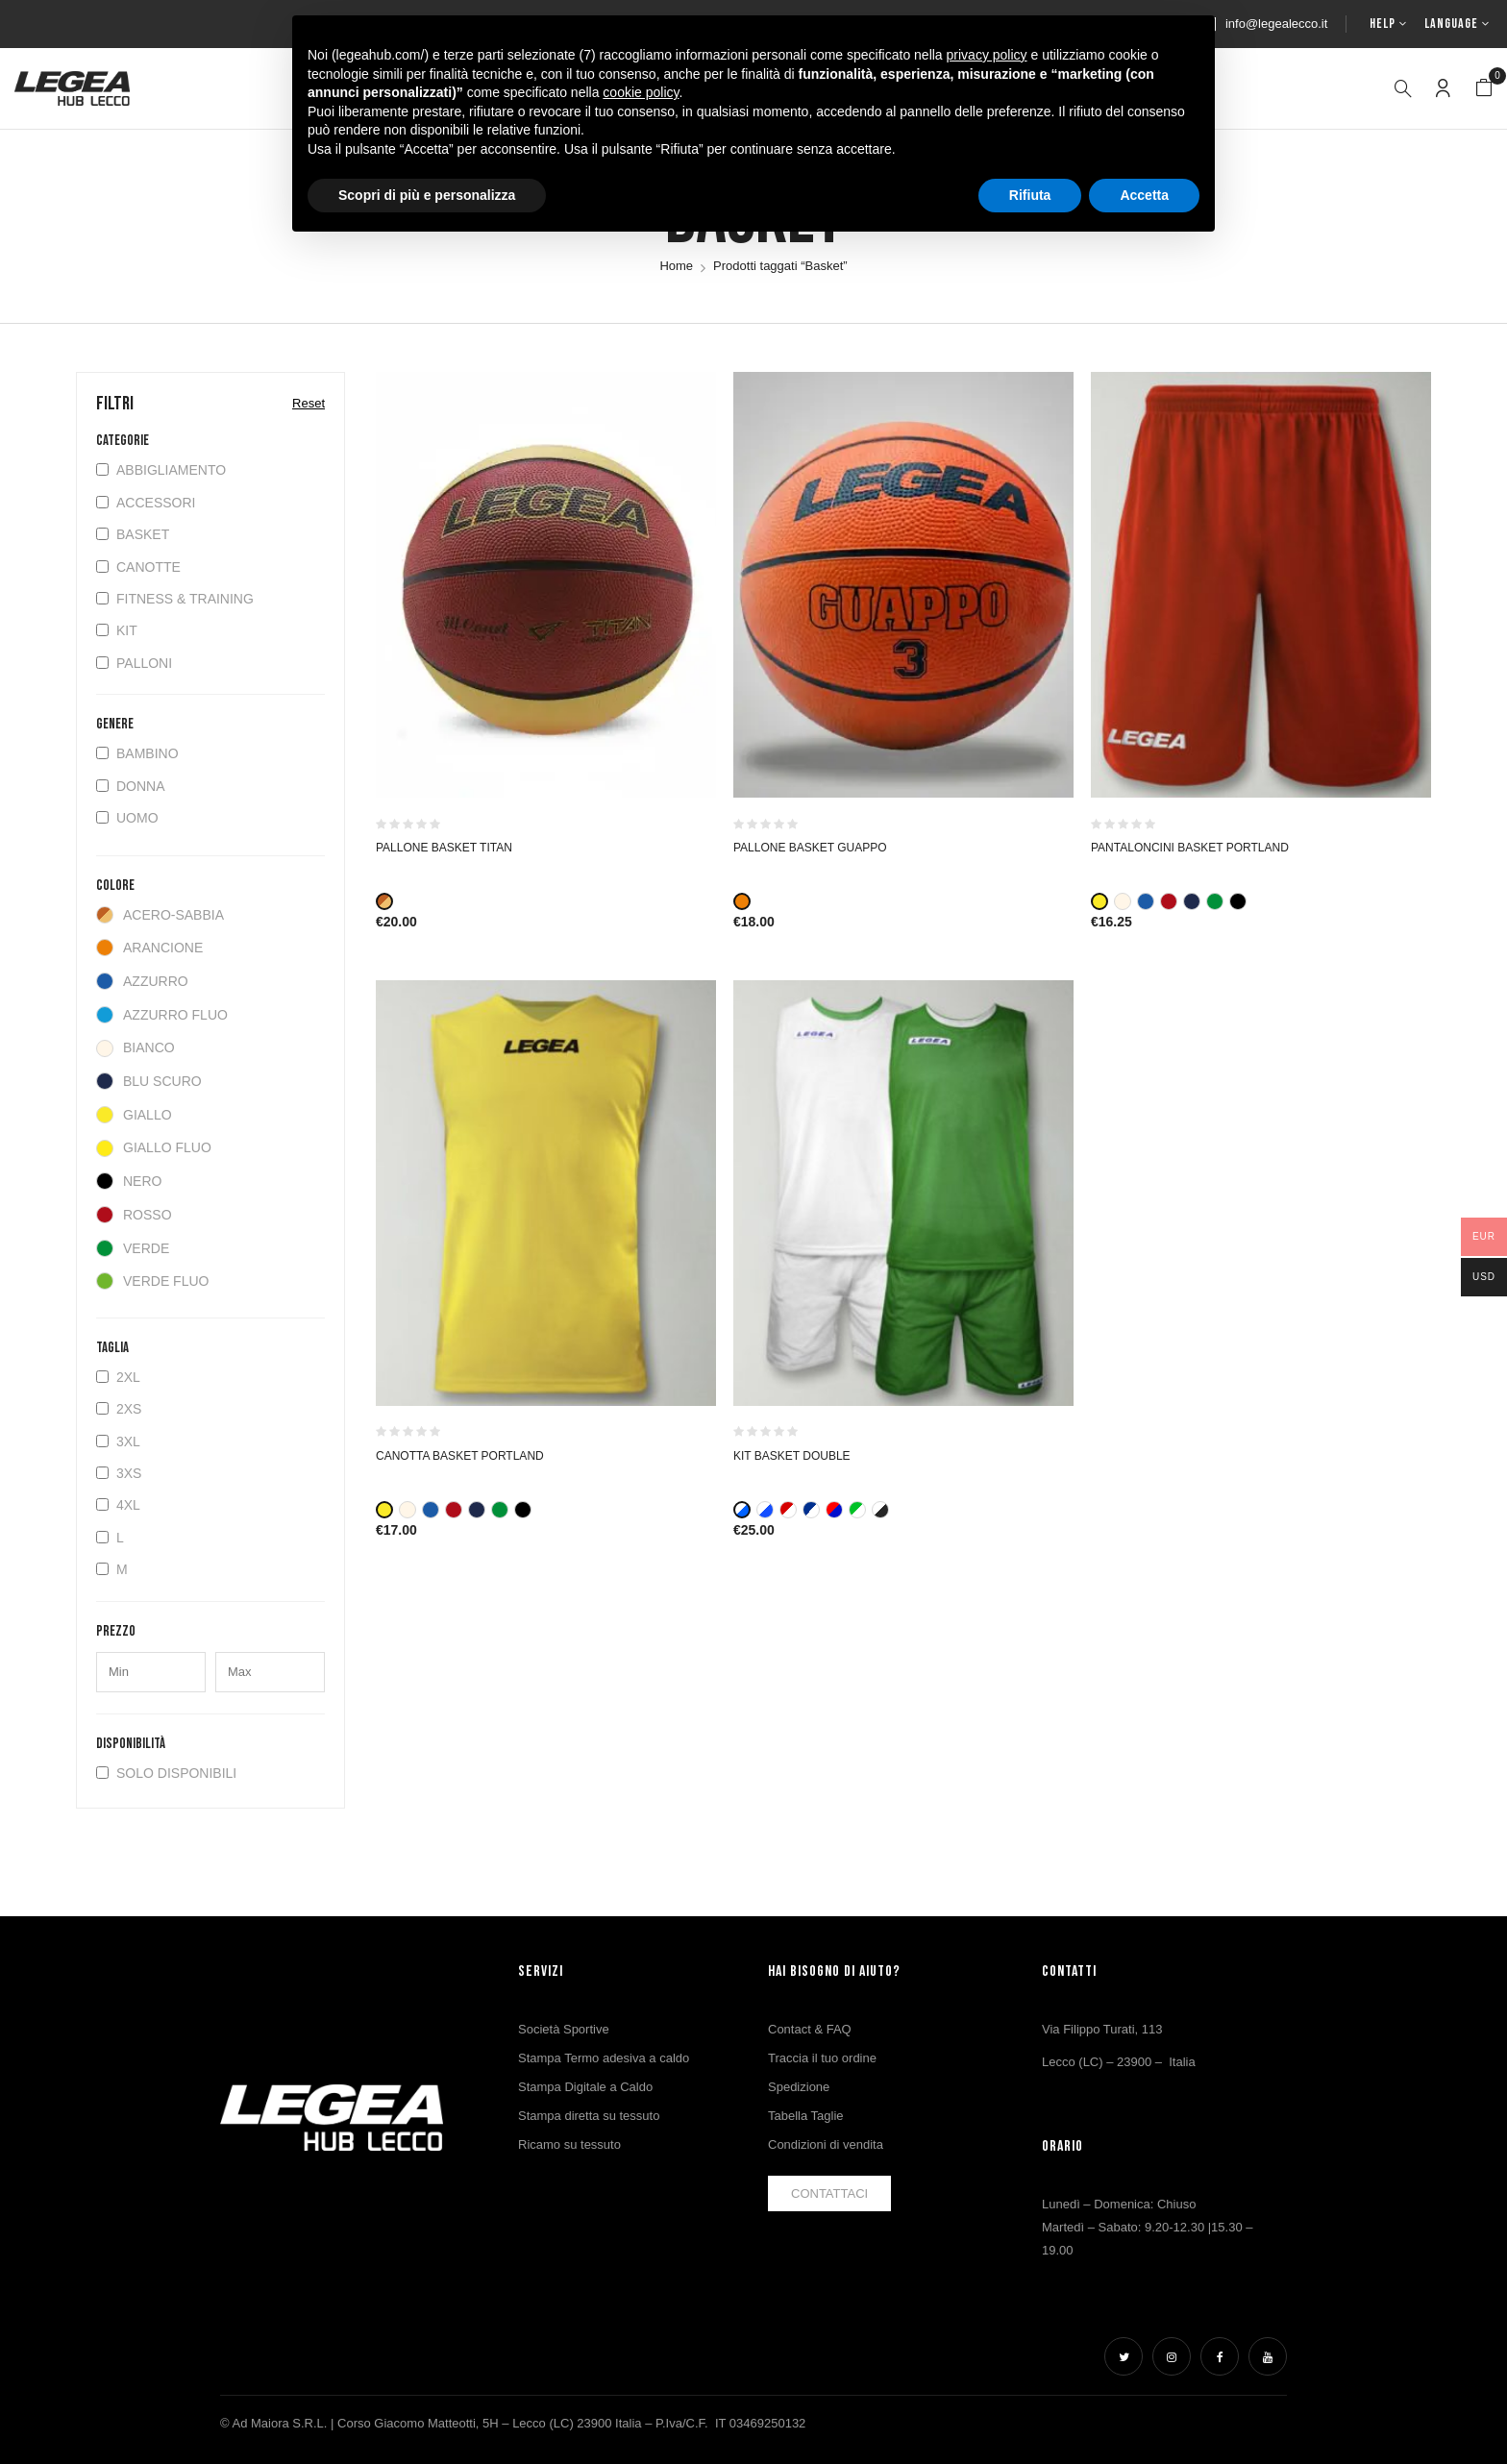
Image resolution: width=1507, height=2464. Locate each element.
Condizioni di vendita (825, 2144)
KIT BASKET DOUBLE (792, 1456)
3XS (118, 1473)
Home (676, 266)
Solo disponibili (166, 1773)
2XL (118, 1377)
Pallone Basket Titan (444, 847)
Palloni (134, 663)
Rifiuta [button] (1030, 195)
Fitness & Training (175, 598)
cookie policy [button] (641, 92)
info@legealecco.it (1276, 23)
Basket (132, 534)
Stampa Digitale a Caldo (585, 2087)
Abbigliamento (161, 470)
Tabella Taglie (806, 2115)
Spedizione (798, 2087)
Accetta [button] (1144, 195)
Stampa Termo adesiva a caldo (603, 2058)
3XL (118, 1441)
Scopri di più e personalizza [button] (426, 195)
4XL (118, 1505)
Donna (130, 786)
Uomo (127, 817)
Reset (308, 403)
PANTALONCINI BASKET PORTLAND (1190, 847)
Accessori (145, 502)
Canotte (138, 567)
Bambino (137, 753)
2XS (118, 1409)
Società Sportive (563, 2029)
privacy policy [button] (987, 54)
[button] (1484, 88)
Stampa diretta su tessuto (588, 2115)
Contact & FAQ (810, 2029)
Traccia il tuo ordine (822, 2058)
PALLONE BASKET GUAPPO (810, 847)
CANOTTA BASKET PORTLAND (460, 1456)
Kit (116, 630)
